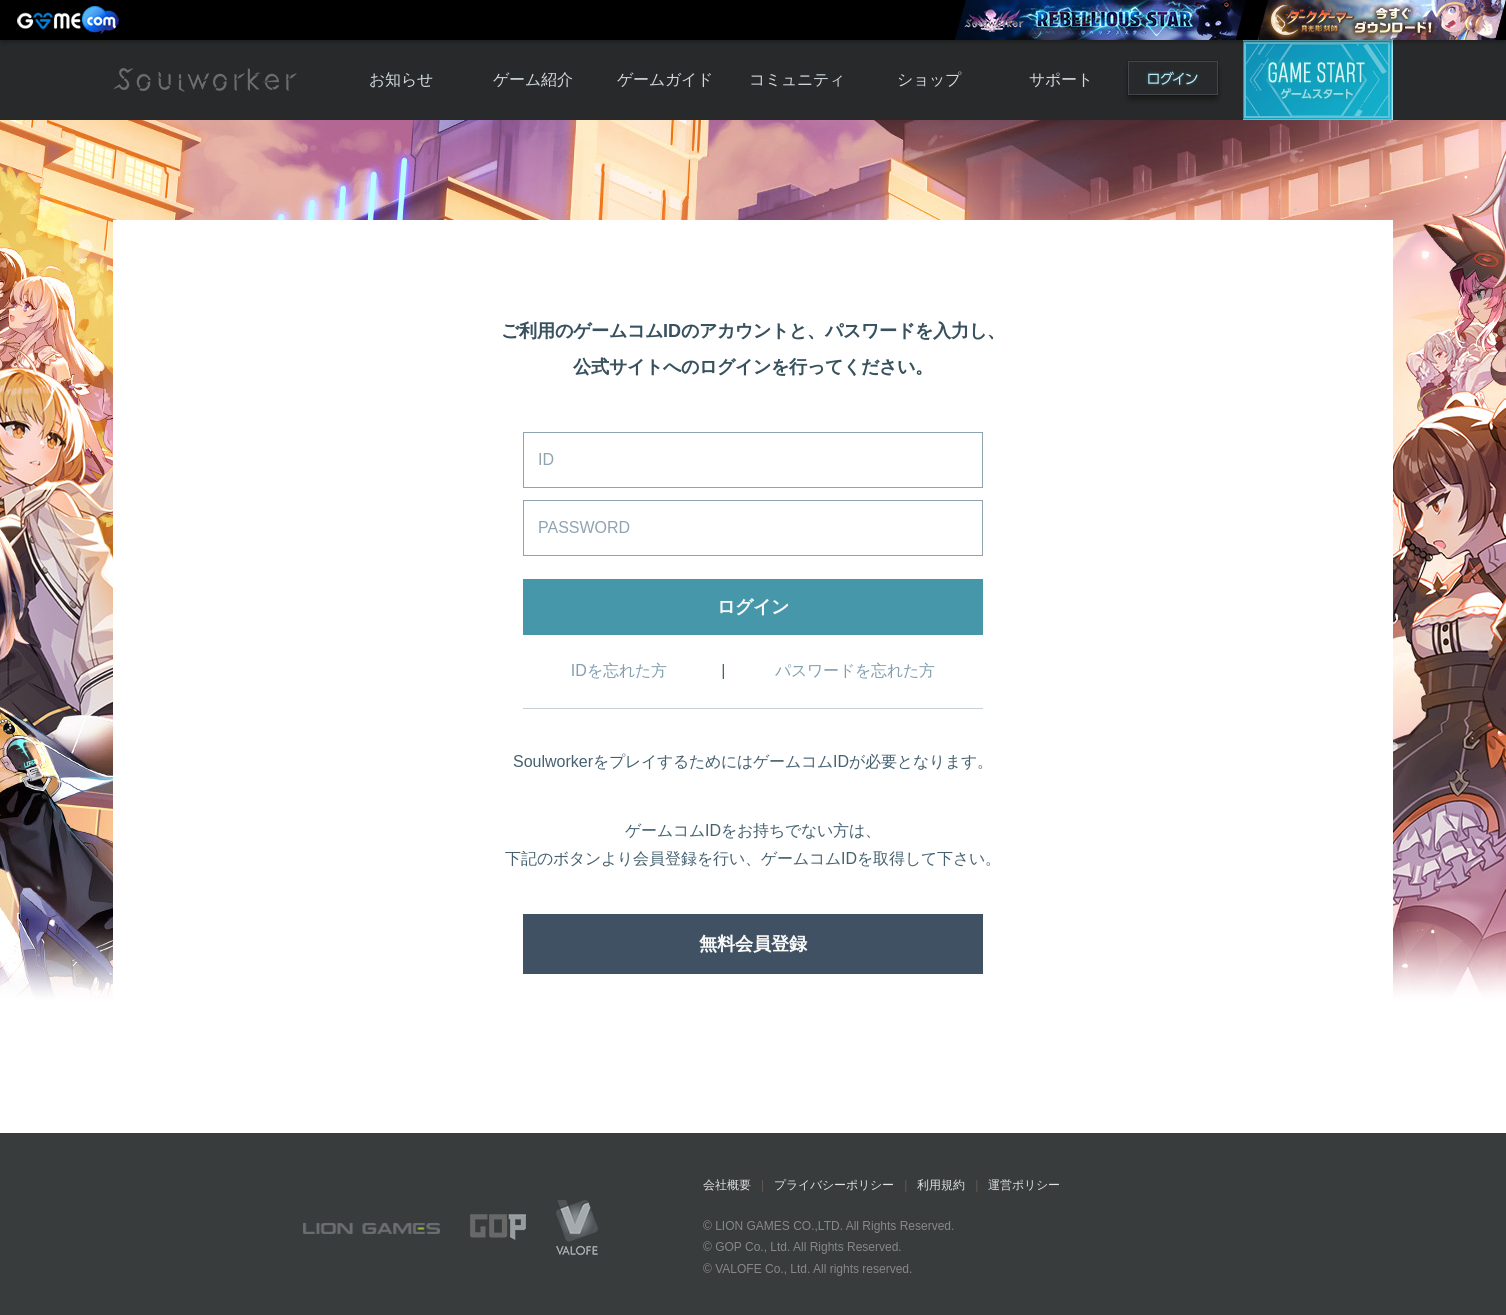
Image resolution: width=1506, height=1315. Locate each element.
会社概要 (727, 1185)
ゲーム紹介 (533, 79)
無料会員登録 (753, 944)
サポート (1061, 79)
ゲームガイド (665, 79)
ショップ (929, 79)
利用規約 (941, 1185)
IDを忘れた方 (619, 670)
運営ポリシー (1024, 1185)
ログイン (1173, 82)
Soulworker (205, 80)
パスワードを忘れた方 (855, 670)
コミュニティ (797, 79)
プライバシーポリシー (834, 1185)
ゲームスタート (1318, 80)
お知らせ (401, 79)
